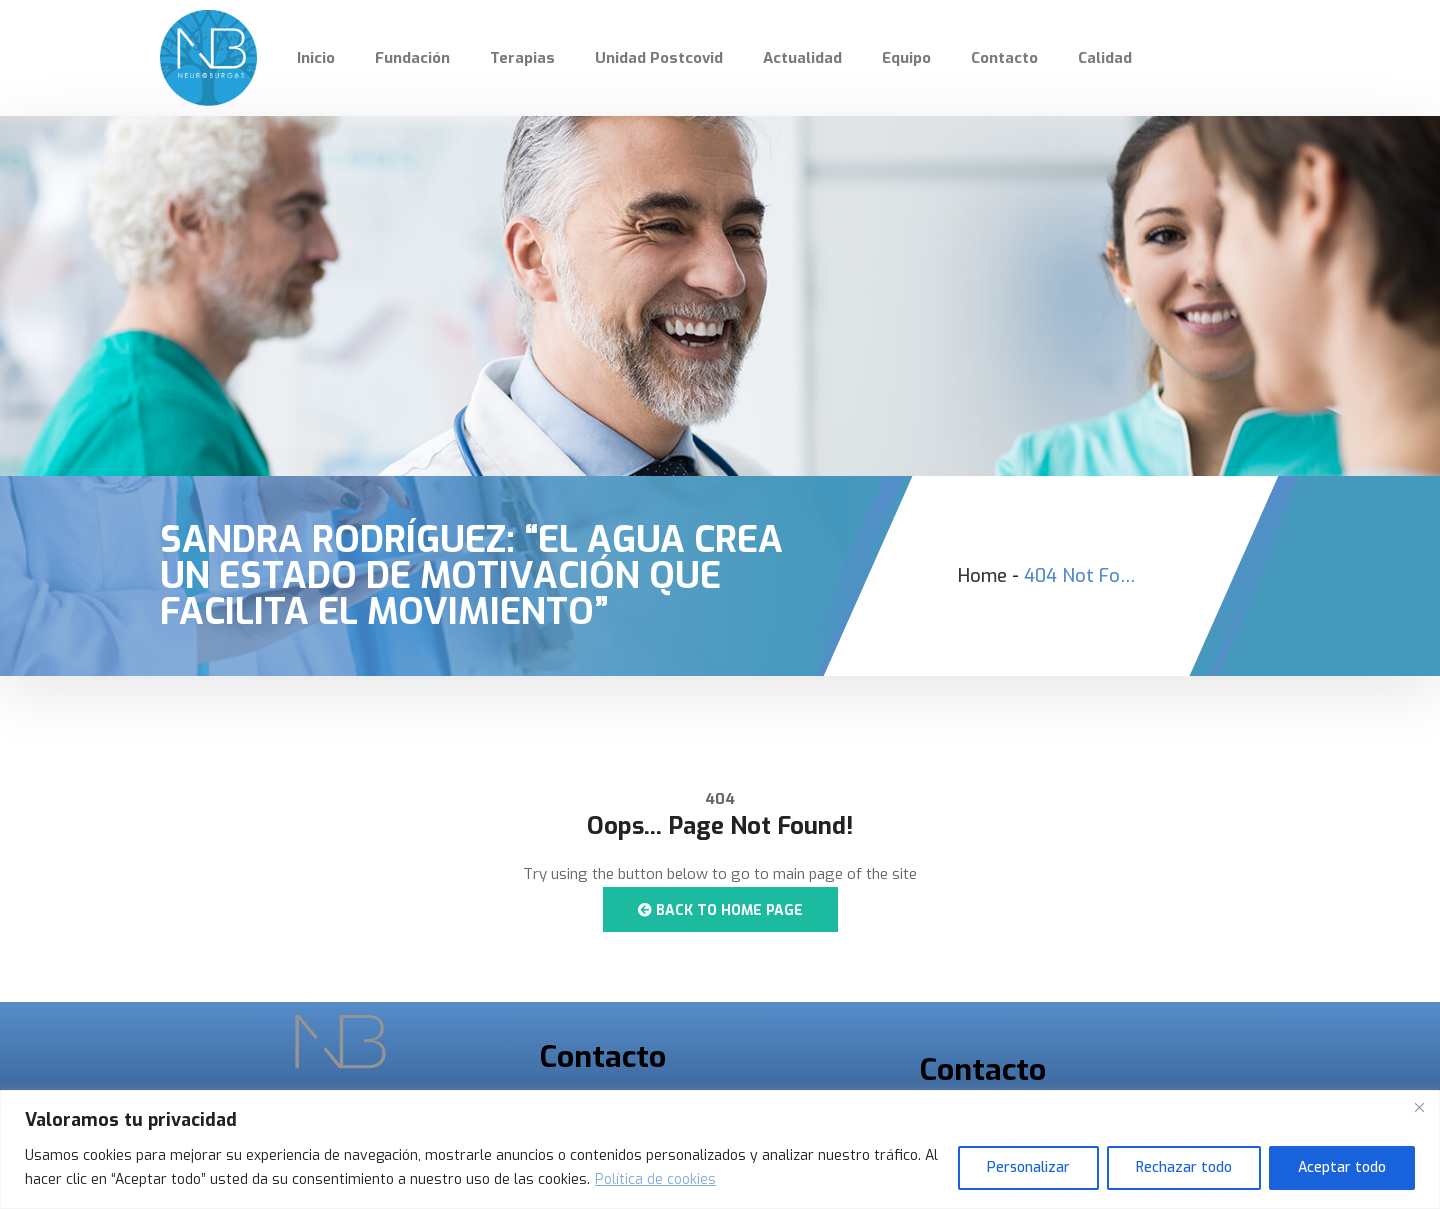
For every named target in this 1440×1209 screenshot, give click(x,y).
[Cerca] (1419, 1107)
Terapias (522, 58)
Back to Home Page (720, 910)
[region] (720, 1149)
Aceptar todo (1342, 1167)
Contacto (1004, 58)
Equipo (906, 58)
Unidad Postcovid (659, 58)
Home (982, 576)
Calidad (1105, 58)
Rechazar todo (1184, 1167)
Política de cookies (655, 1179)
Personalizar (1028, 1167)
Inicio (316, 58)
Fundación (412, 58)
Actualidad (802, 58)
